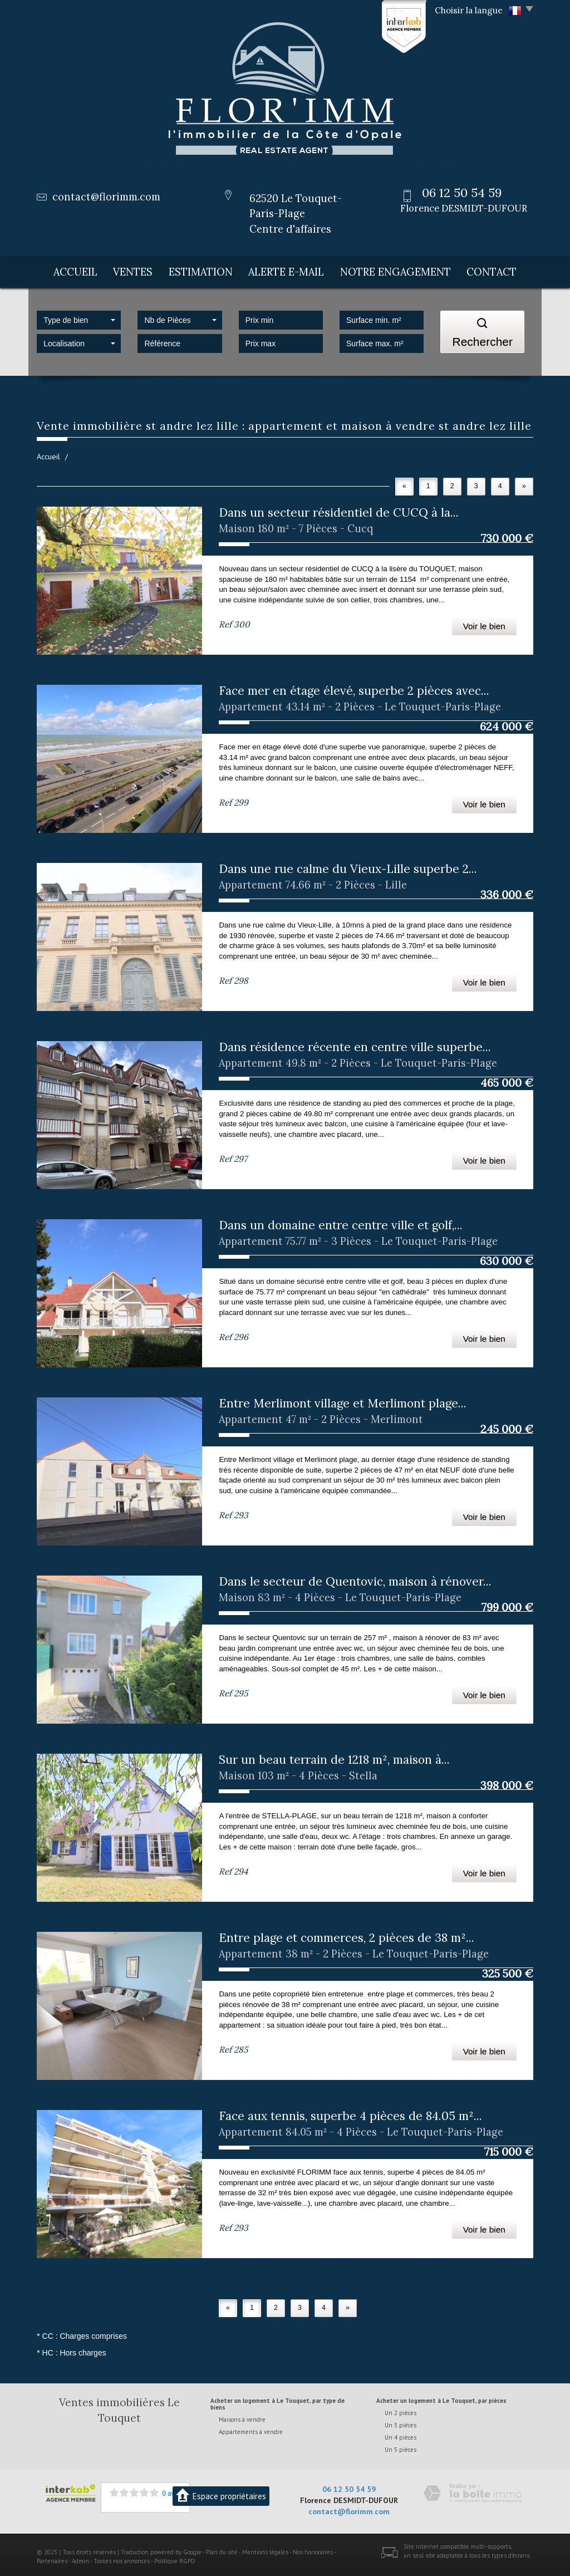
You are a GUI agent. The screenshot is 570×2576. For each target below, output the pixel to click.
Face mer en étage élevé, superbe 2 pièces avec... (354, 687)
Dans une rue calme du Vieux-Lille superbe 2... (348, 865)
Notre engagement (402, 270)
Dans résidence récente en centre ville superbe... (355, 1043)
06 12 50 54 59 (349, 2486)
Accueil (71, 270)
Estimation (208, 270)
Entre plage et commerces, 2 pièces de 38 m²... (346, 1934)
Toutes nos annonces (122, 2558)
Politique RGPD (174, 2558)
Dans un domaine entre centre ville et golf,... (341, 1221)
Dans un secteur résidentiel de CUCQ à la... (339, 509)
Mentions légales (265, 2549)
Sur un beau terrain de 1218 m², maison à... (334, 1756)
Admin (80, 2558)
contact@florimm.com (106, 196)
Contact (497, 270)
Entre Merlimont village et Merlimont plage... (342, 1399)
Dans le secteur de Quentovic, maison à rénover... (355, 1578)
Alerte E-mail (296, 270)
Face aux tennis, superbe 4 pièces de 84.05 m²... (350, 2112)
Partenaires (52, 2558)
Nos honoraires (313, 2549)
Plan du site (222, 2549)
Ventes (135, 270)
